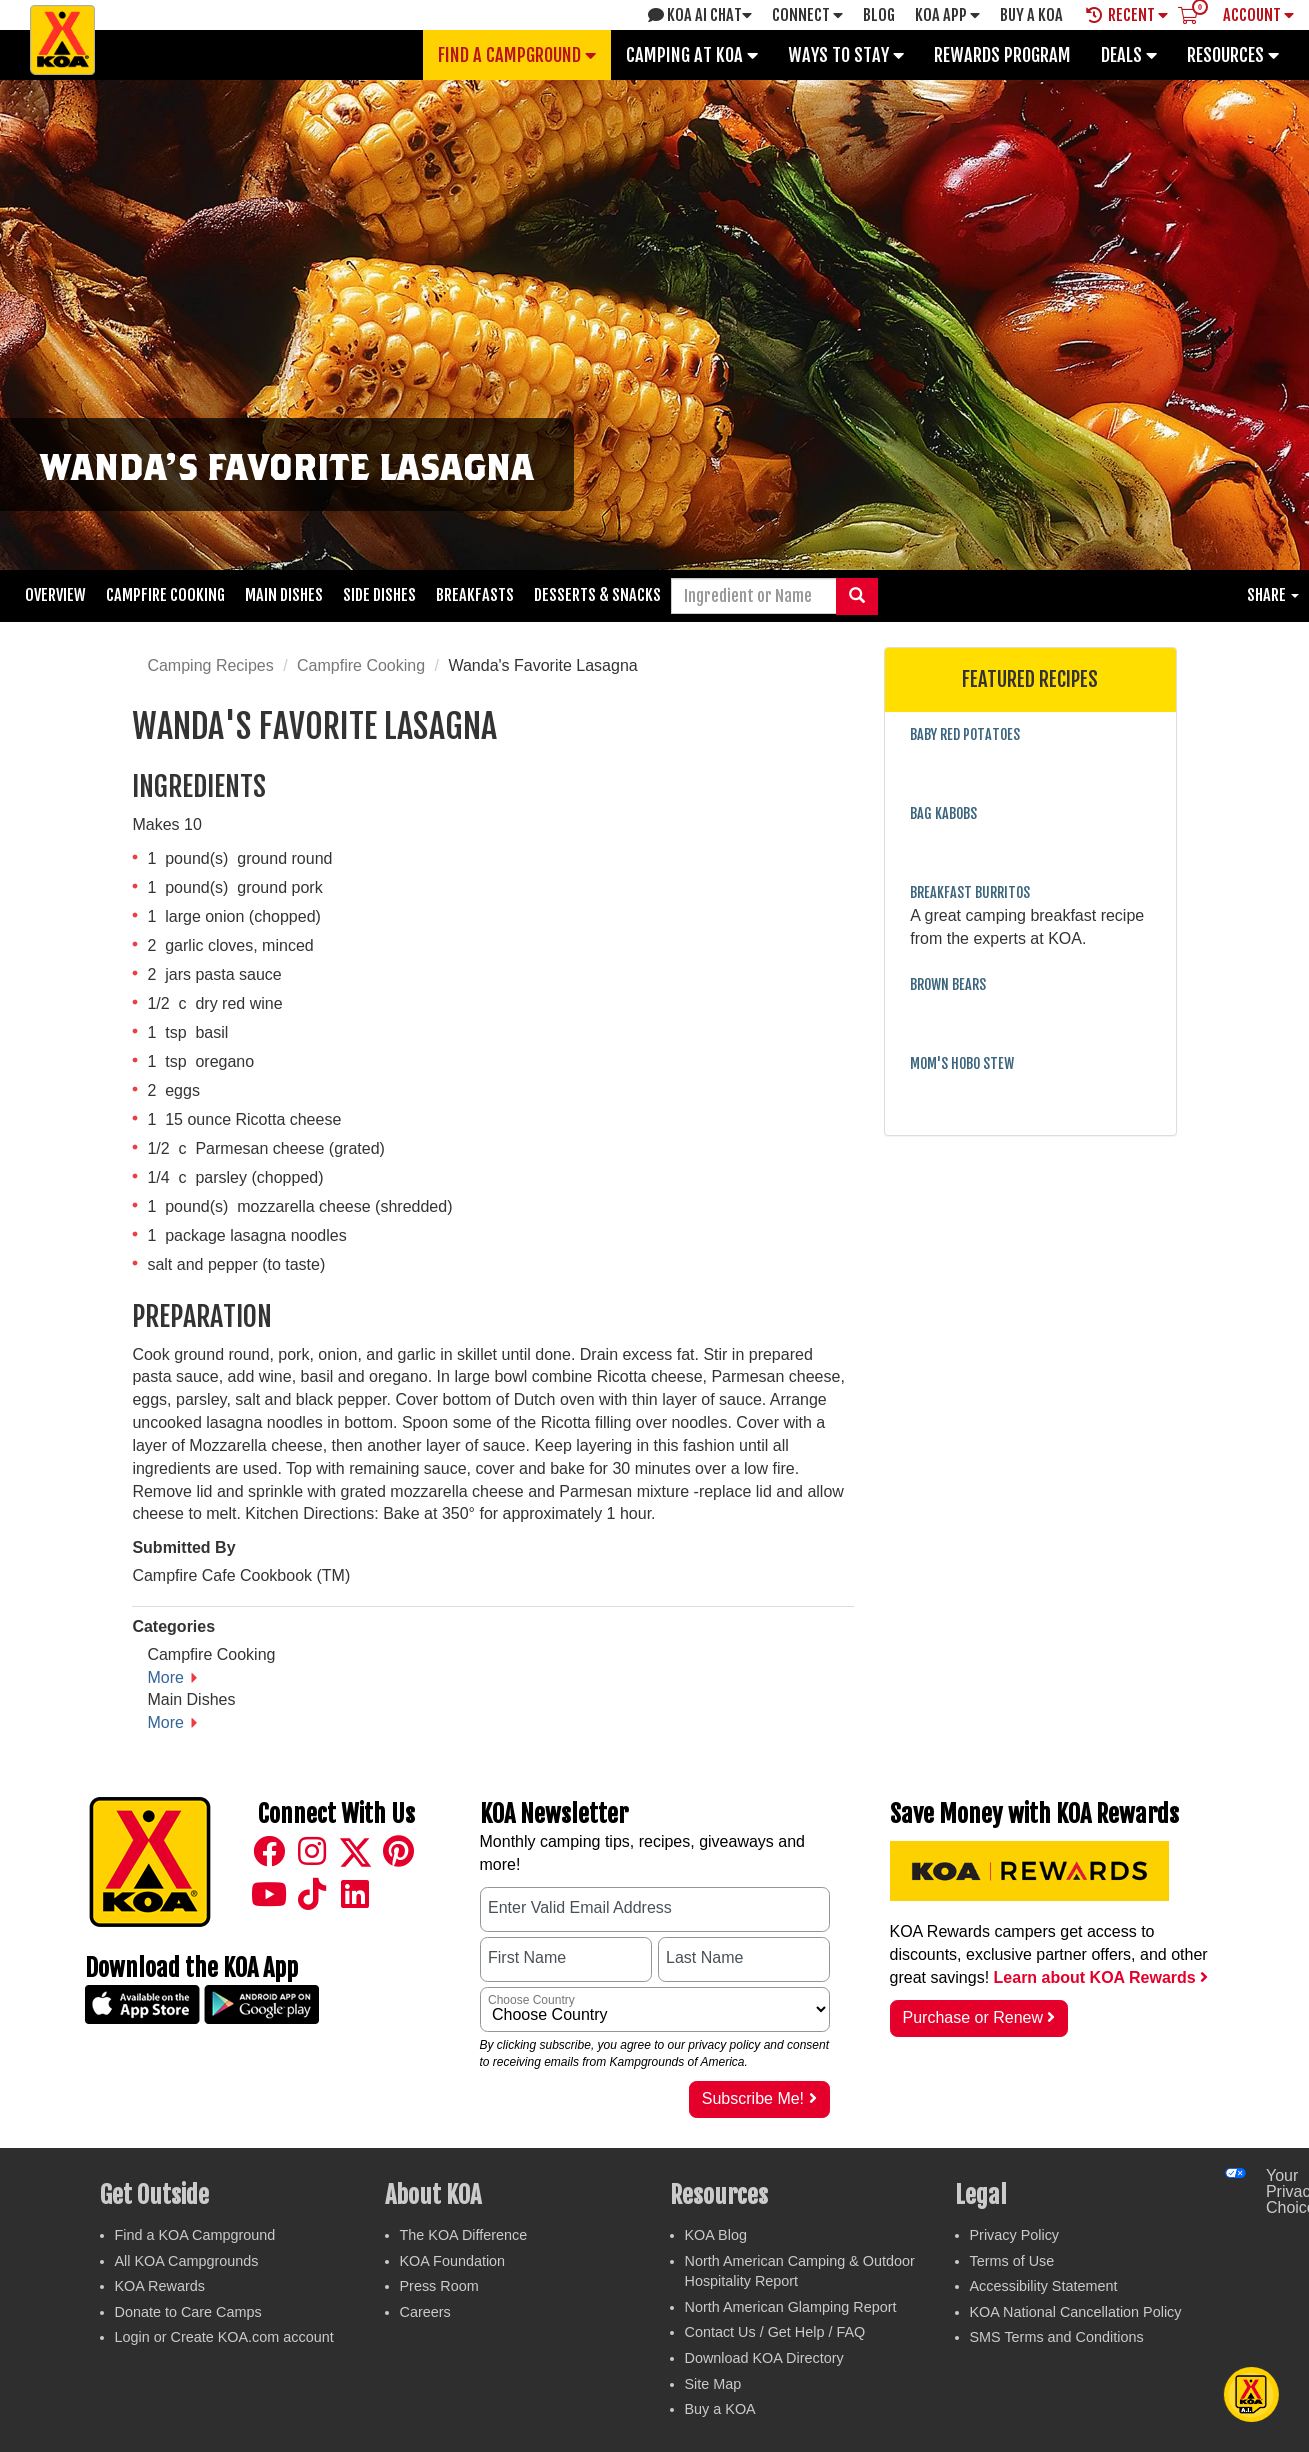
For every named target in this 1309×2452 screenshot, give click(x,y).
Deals (1129, 55)
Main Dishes (284, 595)
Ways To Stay (846, 55)
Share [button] (1273, 595)
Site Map (713, 2384)
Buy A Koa (1031, 15)
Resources (1233, 55)
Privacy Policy (1015, 2235)
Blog (879, 15)
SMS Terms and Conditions (1057, 2337)
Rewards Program (1002, 55)
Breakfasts (475, 595)
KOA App (947, 15)
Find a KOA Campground (195, 2235)
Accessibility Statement (1044, 2286)
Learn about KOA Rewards (1101, 1977)
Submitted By (183, 1547)
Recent (1127, 15)
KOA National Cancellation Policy (1076, 2312)
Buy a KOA (720, 2409)
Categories (173, 1626)
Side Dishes (379, 595)
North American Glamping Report (791, 2307)
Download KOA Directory (764, 2358)
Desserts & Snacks (597, 595)
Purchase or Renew (979, 2017)
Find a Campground (517, 55)
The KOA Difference (464, 2235)
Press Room (439, 2286)
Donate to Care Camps (188, 2312)
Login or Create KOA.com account (224, 2337)
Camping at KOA (692, 55)
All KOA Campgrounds (187, 2261)
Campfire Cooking (165, 595)
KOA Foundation (453, 2261)
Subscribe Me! (759, 2098)
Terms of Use (1012, 2261)
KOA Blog (716, 2235)
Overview (55, 595)
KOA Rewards (160, 2286)
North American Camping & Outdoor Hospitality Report (800, 2271)
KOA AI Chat (700, 15)
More (165, 1677)
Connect (807, 15)
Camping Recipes (210, 665)
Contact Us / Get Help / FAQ (775, 2332)
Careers (425, 2312)
